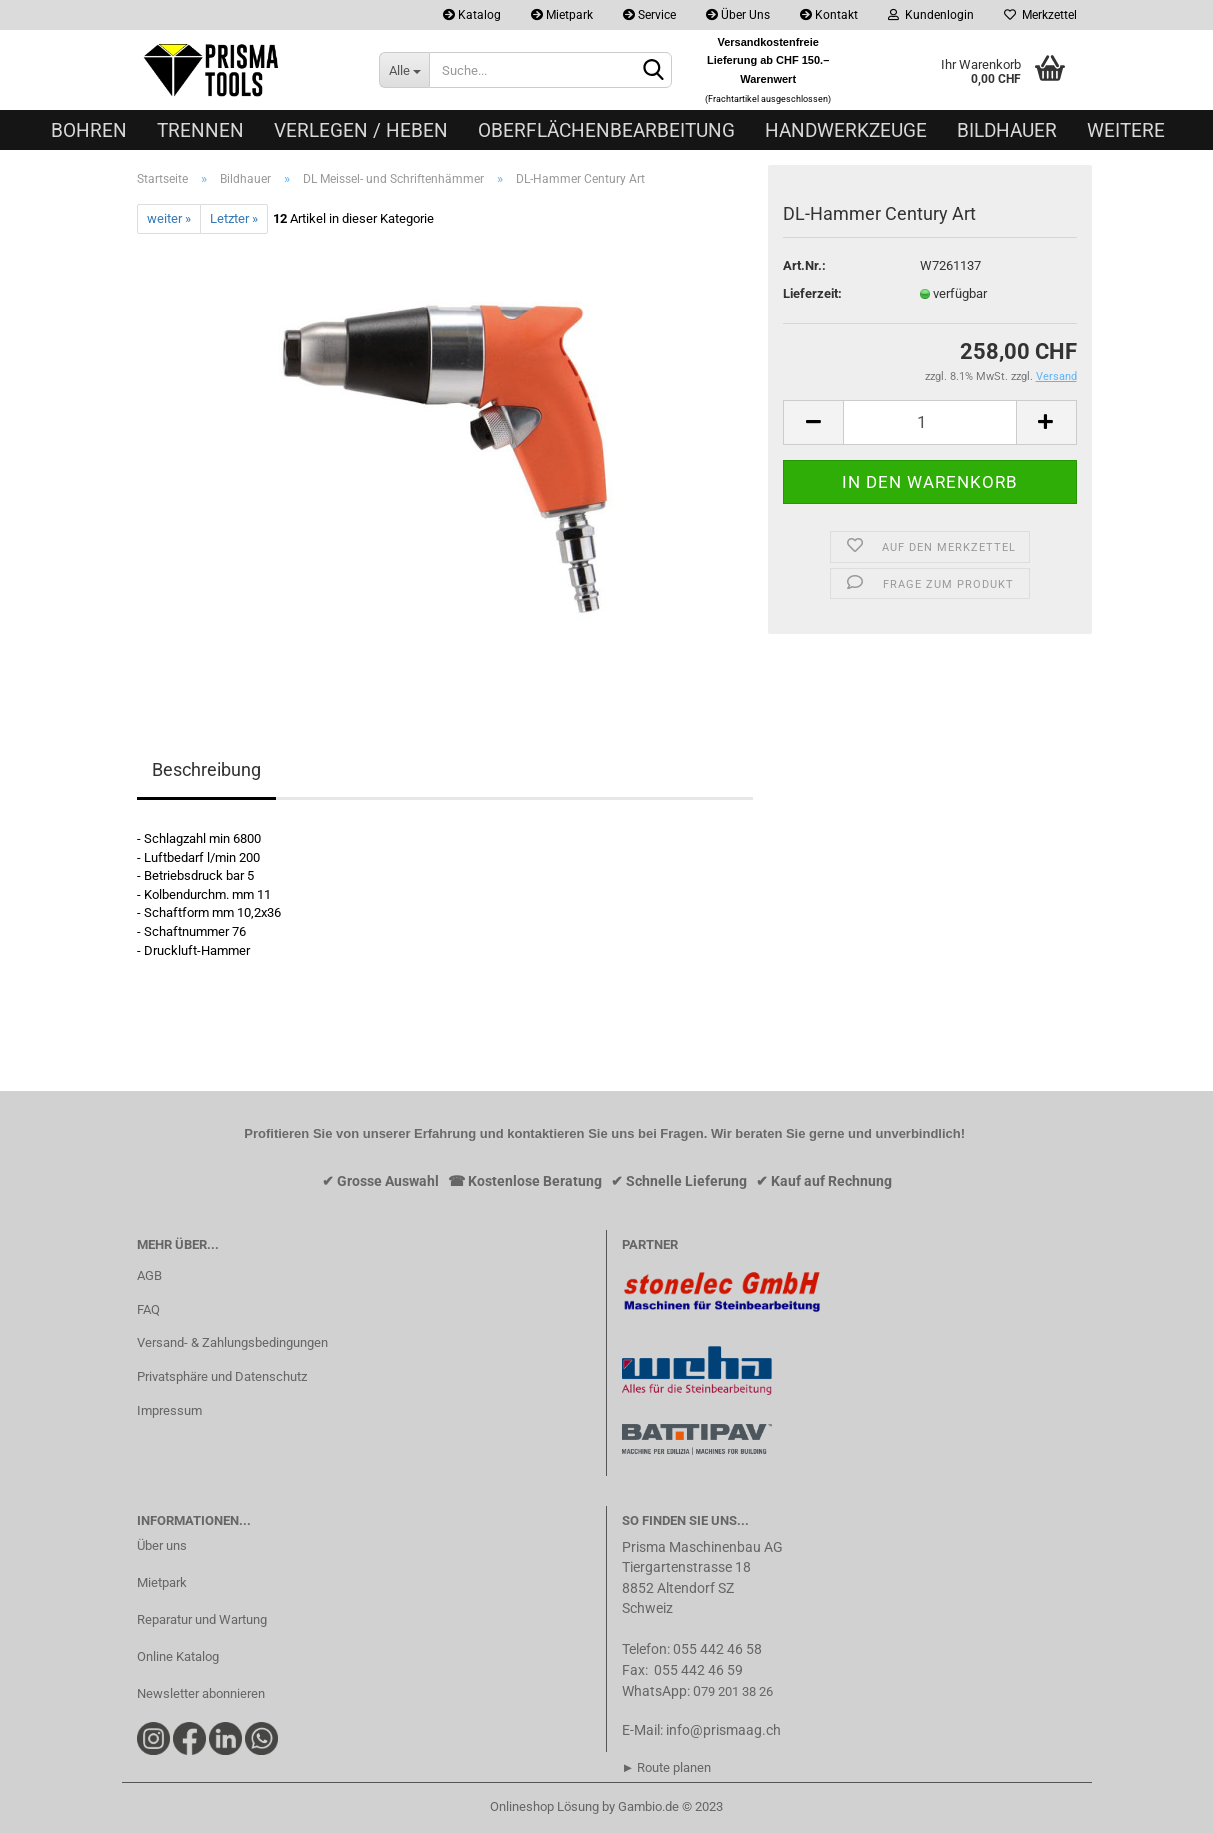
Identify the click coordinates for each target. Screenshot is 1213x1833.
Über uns (162, 1545)
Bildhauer (1007, 130)
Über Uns (738, 15)
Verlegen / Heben (361, 130)
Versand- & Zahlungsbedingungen (232, 1342)
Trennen (200, 130)
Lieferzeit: (812, 293)
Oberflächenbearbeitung (606, 130)
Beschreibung (206, 769)
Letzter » (234, 218)
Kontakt (829, 15)
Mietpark (562, 15)
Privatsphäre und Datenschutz (222, 1376)
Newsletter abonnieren (201, 1693)
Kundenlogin (931, 15)
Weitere (1126, 130)
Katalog (472, 15)
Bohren (89, 130)
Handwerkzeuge (846, 130)
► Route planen (667, 1767)
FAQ (148, 1309)
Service (649, 15)
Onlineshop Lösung (544, 1806)
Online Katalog (178, 1656)
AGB (149, 1275)
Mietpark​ (162, 1582)
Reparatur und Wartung (202, 1619)
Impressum (169, 1410)
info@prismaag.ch (723, 1730)
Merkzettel (1040, 15)
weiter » (169, 218)
